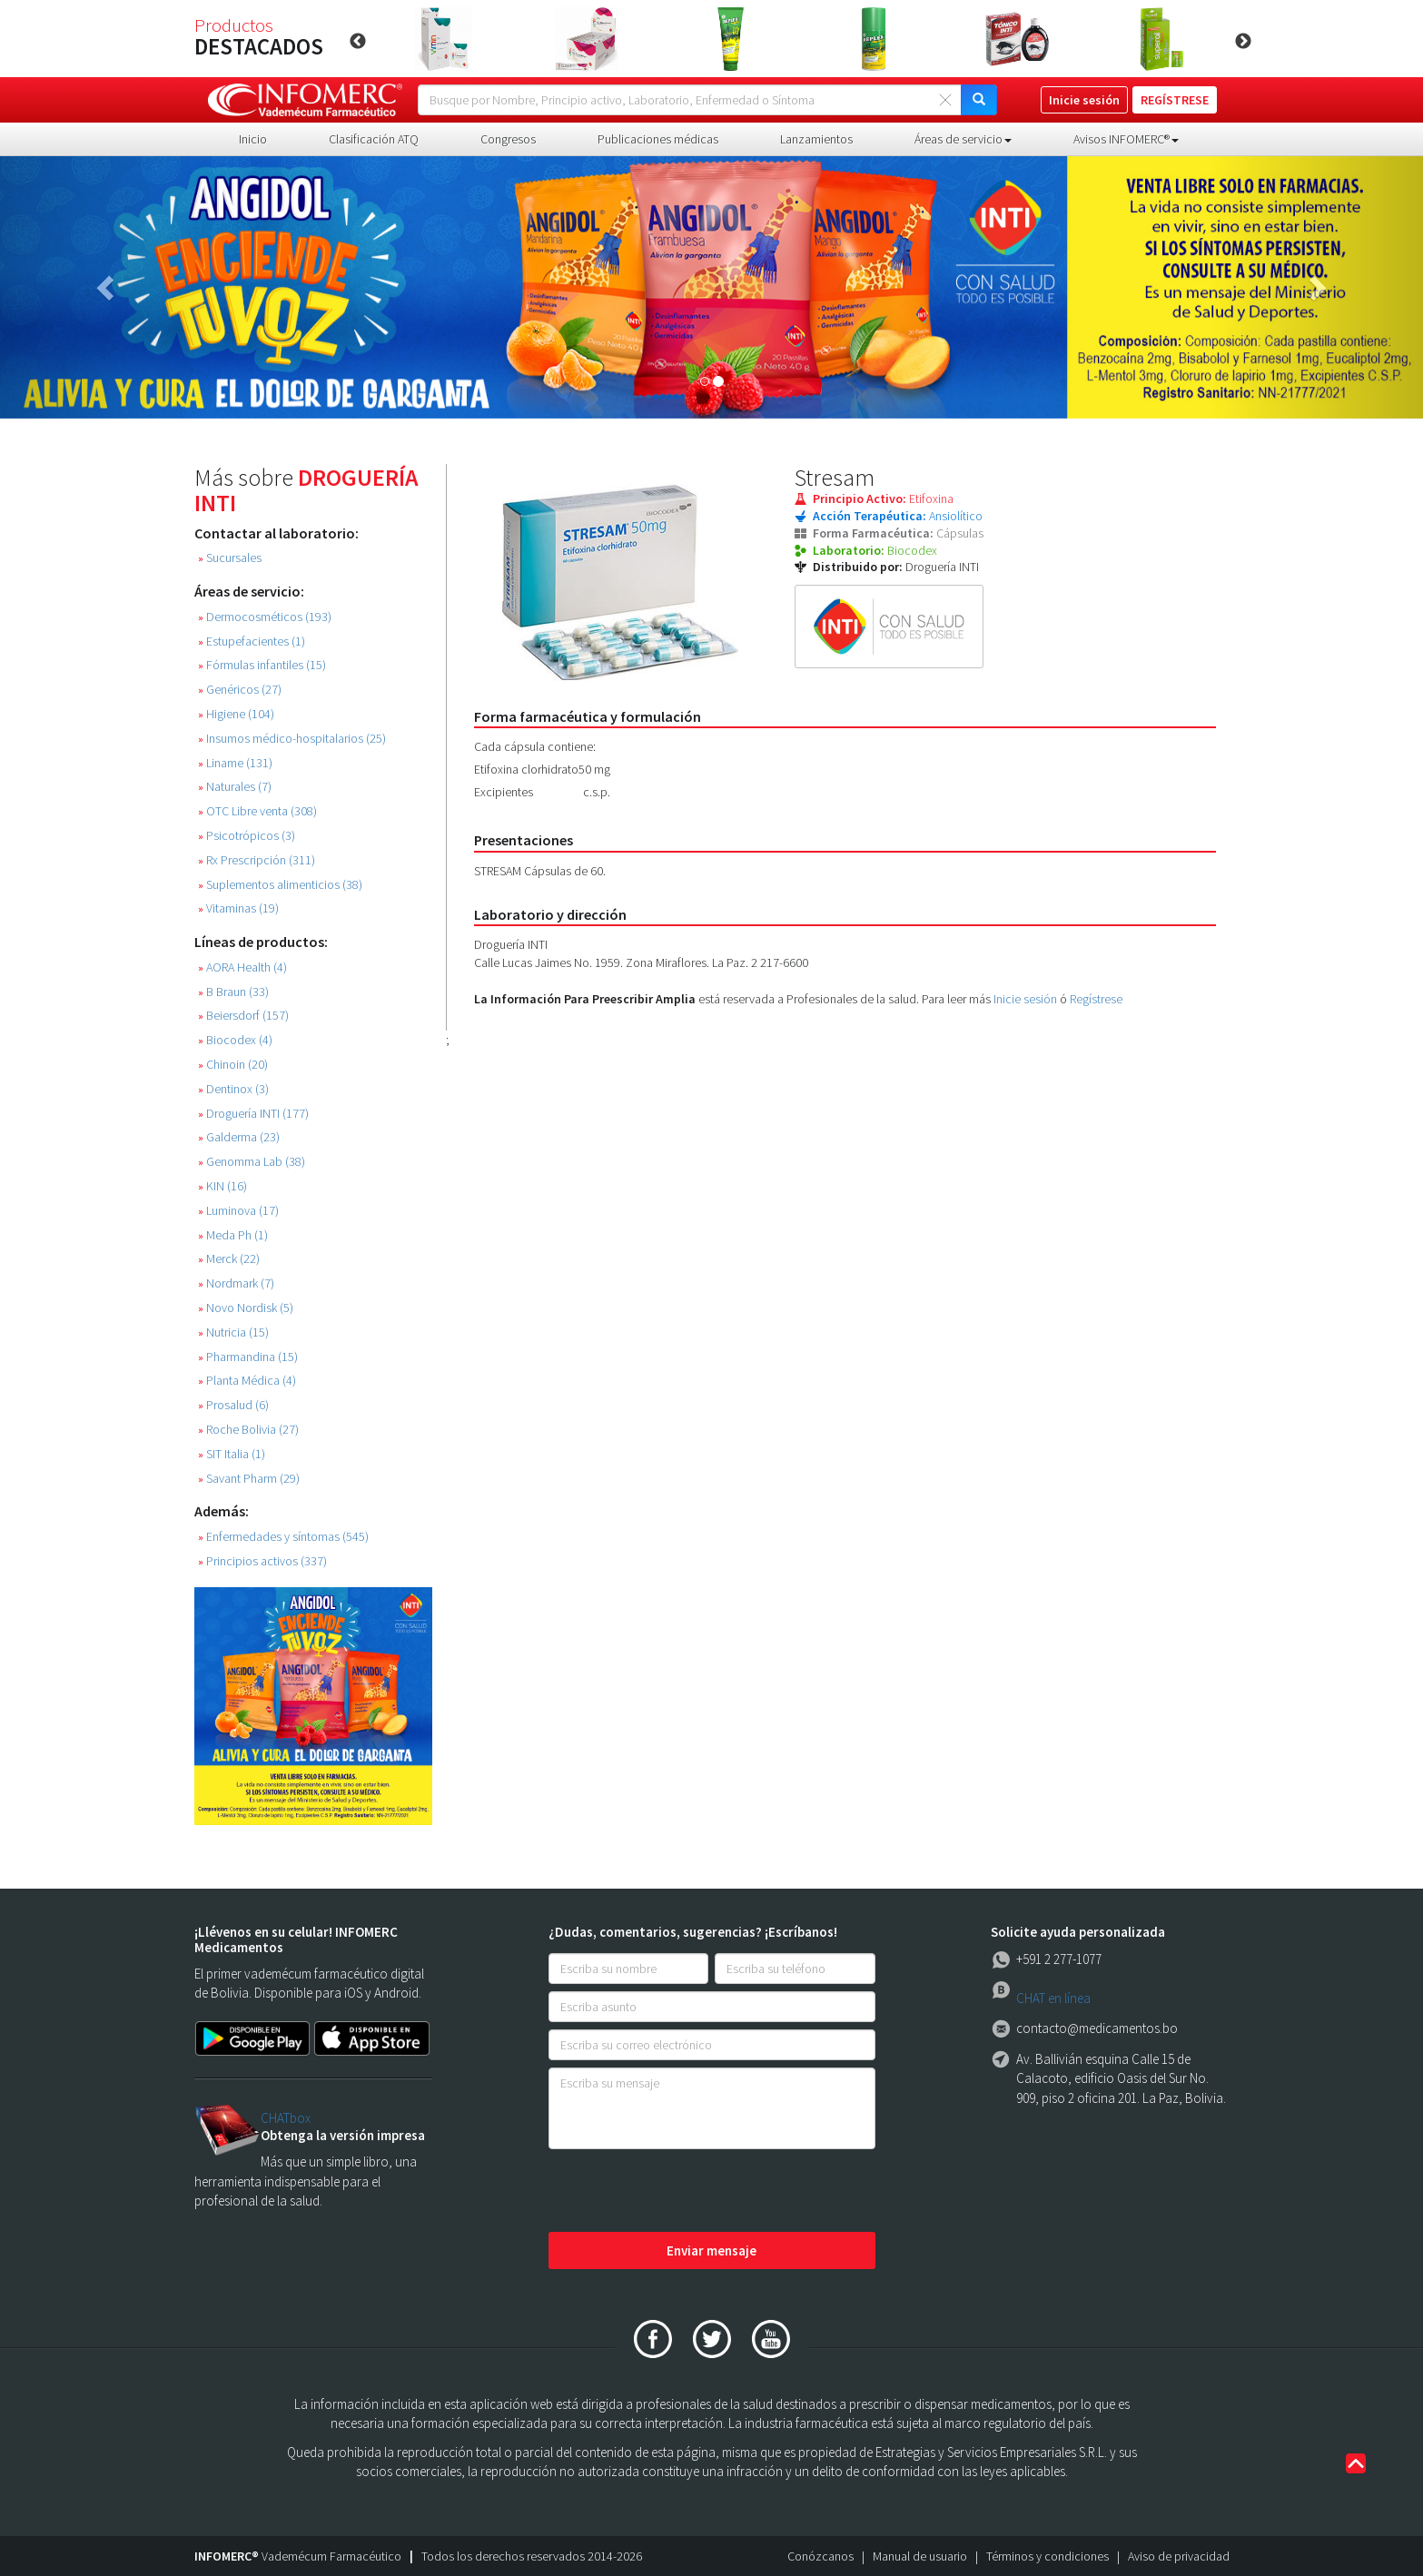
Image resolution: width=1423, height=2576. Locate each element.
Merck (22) (229, 1259)
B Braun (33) (233, 992)
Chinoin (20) (233, 1064)
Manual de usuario (920, 2556)
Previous (358, 42)
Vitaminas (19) (238, 908)
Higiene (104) (236, 714)
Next (1243, 42)
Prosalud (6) (233, 1405)
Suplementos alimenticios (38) (280, 885)
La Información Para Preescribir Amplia (585, 999)
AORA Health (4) (242, 967)
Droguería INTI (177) (253, 1113)
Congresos (508, 139)
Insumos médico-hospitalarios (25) (292, 738)
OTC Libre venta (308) (257, 811)
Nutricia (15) (233, 1332)
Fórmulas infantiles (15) (262, 665)
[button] (106, 287)
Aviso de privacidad (1179, 2556)
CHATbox (286, 2118)
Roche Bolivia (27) (248, 1429)
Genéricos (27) (240, 689)
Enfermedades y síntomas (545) (283, 1537)
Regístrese (1096, 999)
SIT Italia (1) (231, 1454)
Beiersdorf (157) (243, 1015)
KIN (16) (222, 1186)
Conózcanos (820, 2556)
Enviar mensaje (711, 2250)
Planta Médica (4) (247, 1380)
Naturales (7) (235, 787)
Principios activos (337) (262, 1561)
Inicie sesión (1025, 999)
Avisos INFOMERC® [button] (1126, 139)
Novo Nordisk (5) (245, 1308)
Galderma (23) (239, 1137)
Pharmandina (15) (248, 1357)
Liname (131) (235, 763)
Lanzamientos (816, 139)
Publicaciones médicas (658, 139)
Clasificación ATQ (374, 139)
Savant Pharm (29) (249, 1478)
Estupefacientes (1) (251, 641)
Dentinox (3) (233, 1089)
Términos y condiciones (1047, 2556)
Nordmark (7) (236, 1283)
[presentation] (686, 2192)
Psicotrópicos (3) (246, 836)
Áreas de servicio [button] (963, 139)
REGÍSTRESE (1175, 100)
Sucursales (230, 558)
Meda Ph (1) (233, 1235)
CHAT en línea (1053, 1998)
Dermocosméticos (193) (264, 617)
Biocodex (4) (235, 1040)
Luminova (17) (238, 1211)
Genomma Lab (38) (251, 1162)
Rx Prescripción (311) (256, 860)
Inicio (253, 139)
